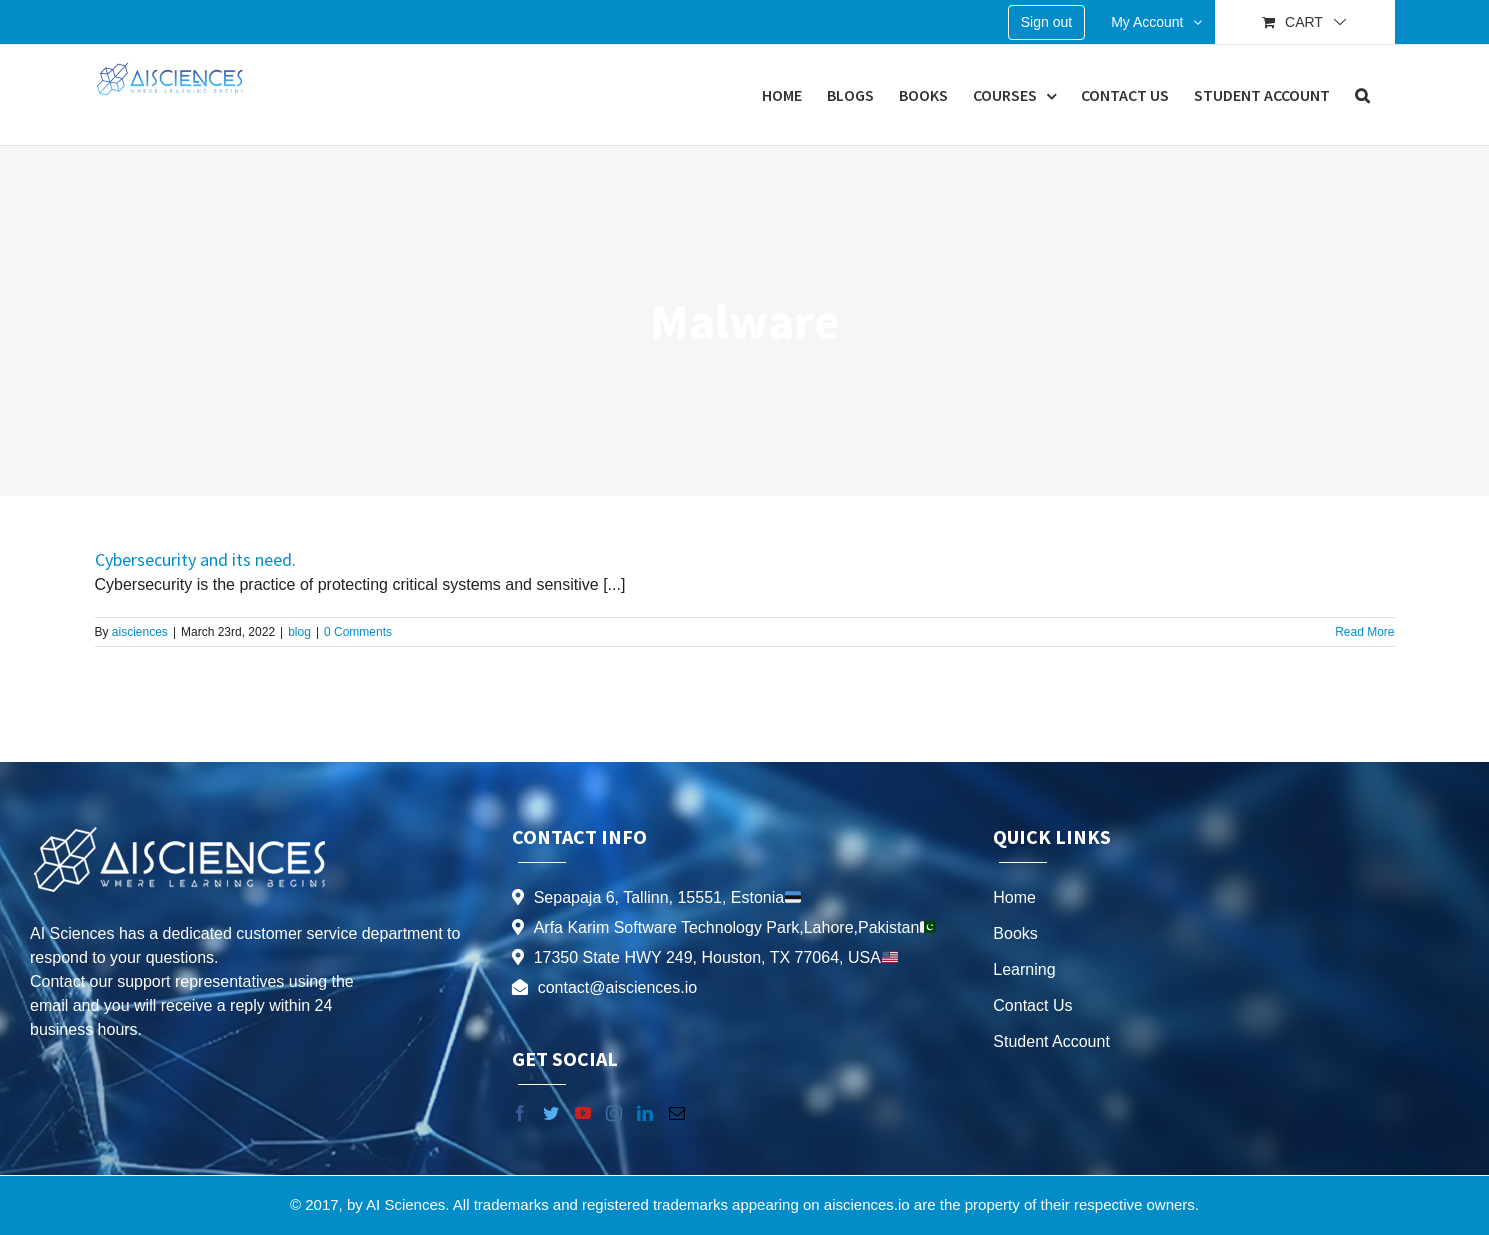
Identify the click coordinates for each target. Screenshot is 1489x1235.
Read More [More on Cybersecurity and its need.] (1364, 632)
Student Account (1051, 1041)
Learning (1024, 969)
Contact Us (1032, 1005)
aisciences (140, 632)
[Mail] (677, 1113)
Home (1014, 897)
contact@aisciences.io (617, 987)
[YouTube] (583, 1113)
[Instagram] (614, 1113)
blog (299, 632)
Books (1015, 933)
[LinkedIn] (645, 1113)
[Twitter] (551, 1113)
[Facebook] (520, 1113)
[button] (1362, 95)
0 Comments (358, 632)
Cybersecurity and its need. (195, 559)
